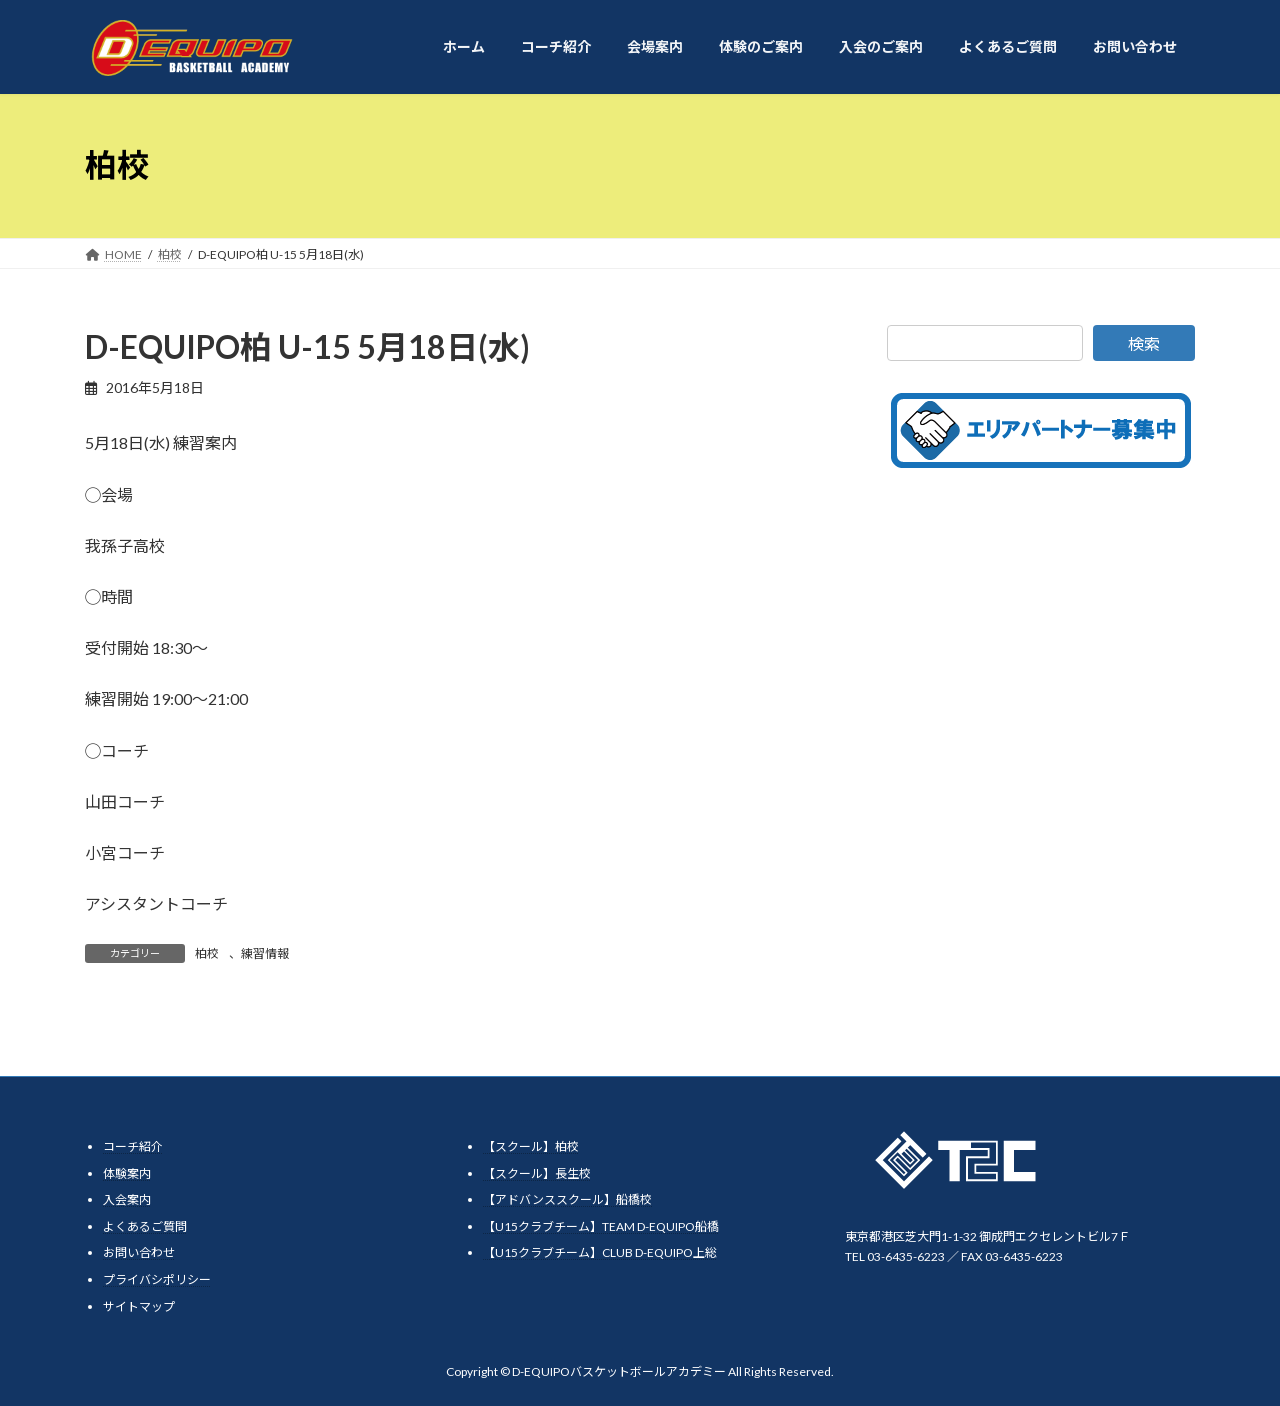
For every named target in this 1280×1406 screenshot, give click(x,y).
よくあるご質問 (145, 1226)
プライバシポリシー (157, 1279)
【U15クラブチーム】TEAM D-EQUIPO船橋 (601, 1226)
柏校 (207, 953)
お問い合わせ (139, 1253)
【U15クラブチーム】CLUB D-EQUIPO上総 (600, 1253)
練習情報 (265, 953)
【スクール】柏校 (531, 1146)
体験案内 (127, 1173)
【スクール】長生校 (537, 1173)
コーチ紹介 (133, 1146)
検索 (1144, 343)
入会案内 (127, 1200)
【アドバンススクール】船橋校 (567, 1200)
